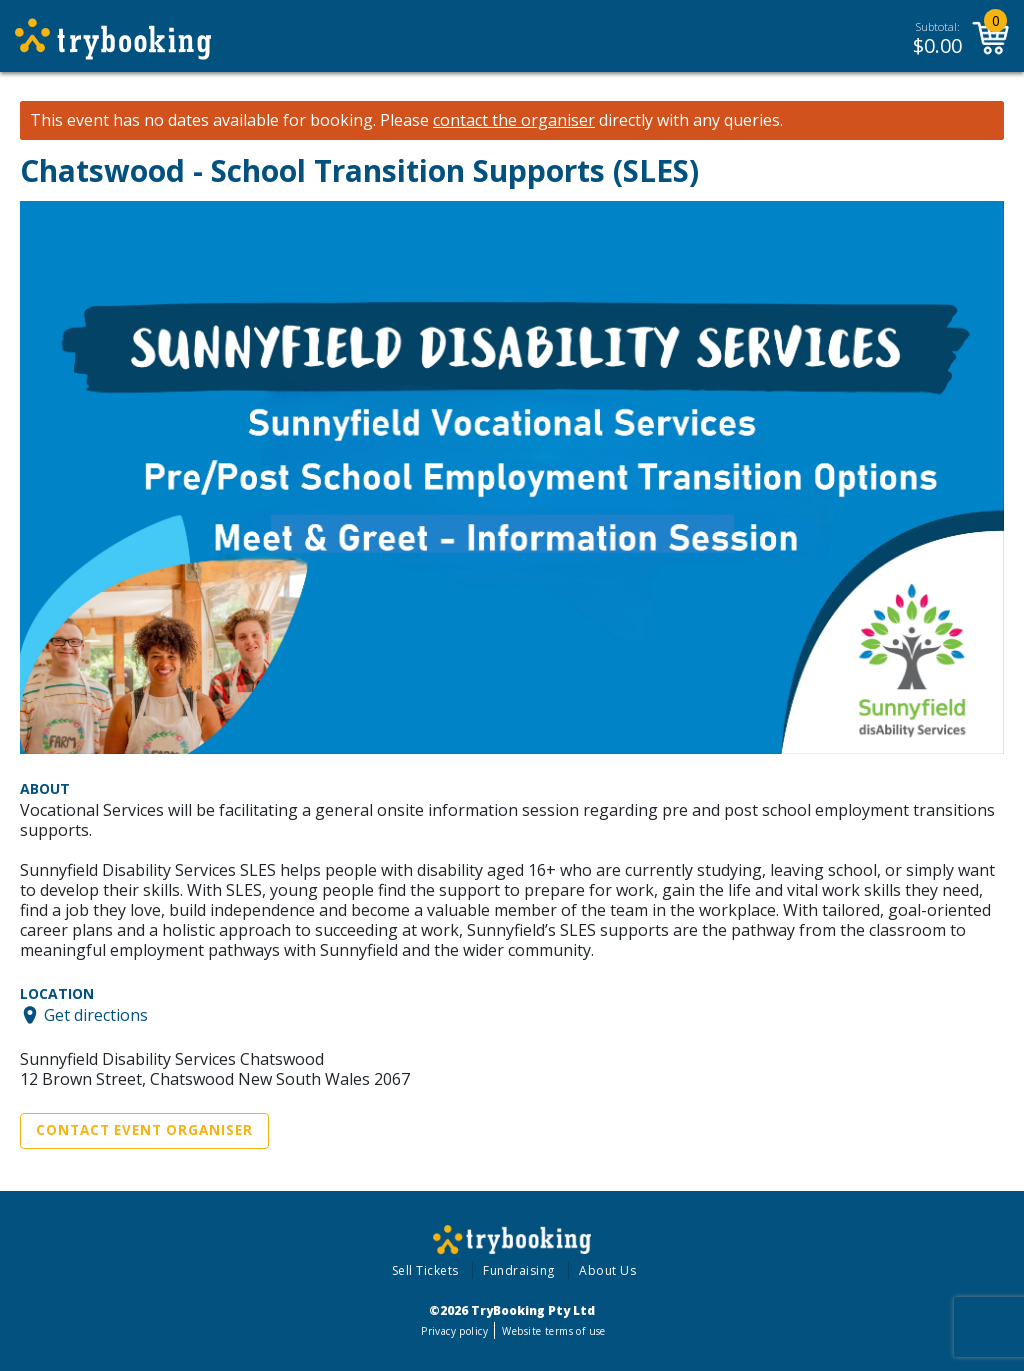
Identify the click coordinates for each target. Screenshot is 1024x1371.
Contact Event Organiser (144, 1130)
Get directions (96, 1015)
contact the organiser (514, 120)
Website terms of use (553, 1331)
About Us (607, 1270)
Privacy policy (454, 1331)
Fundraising (519, 1270)
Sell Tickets (425, 1270)
